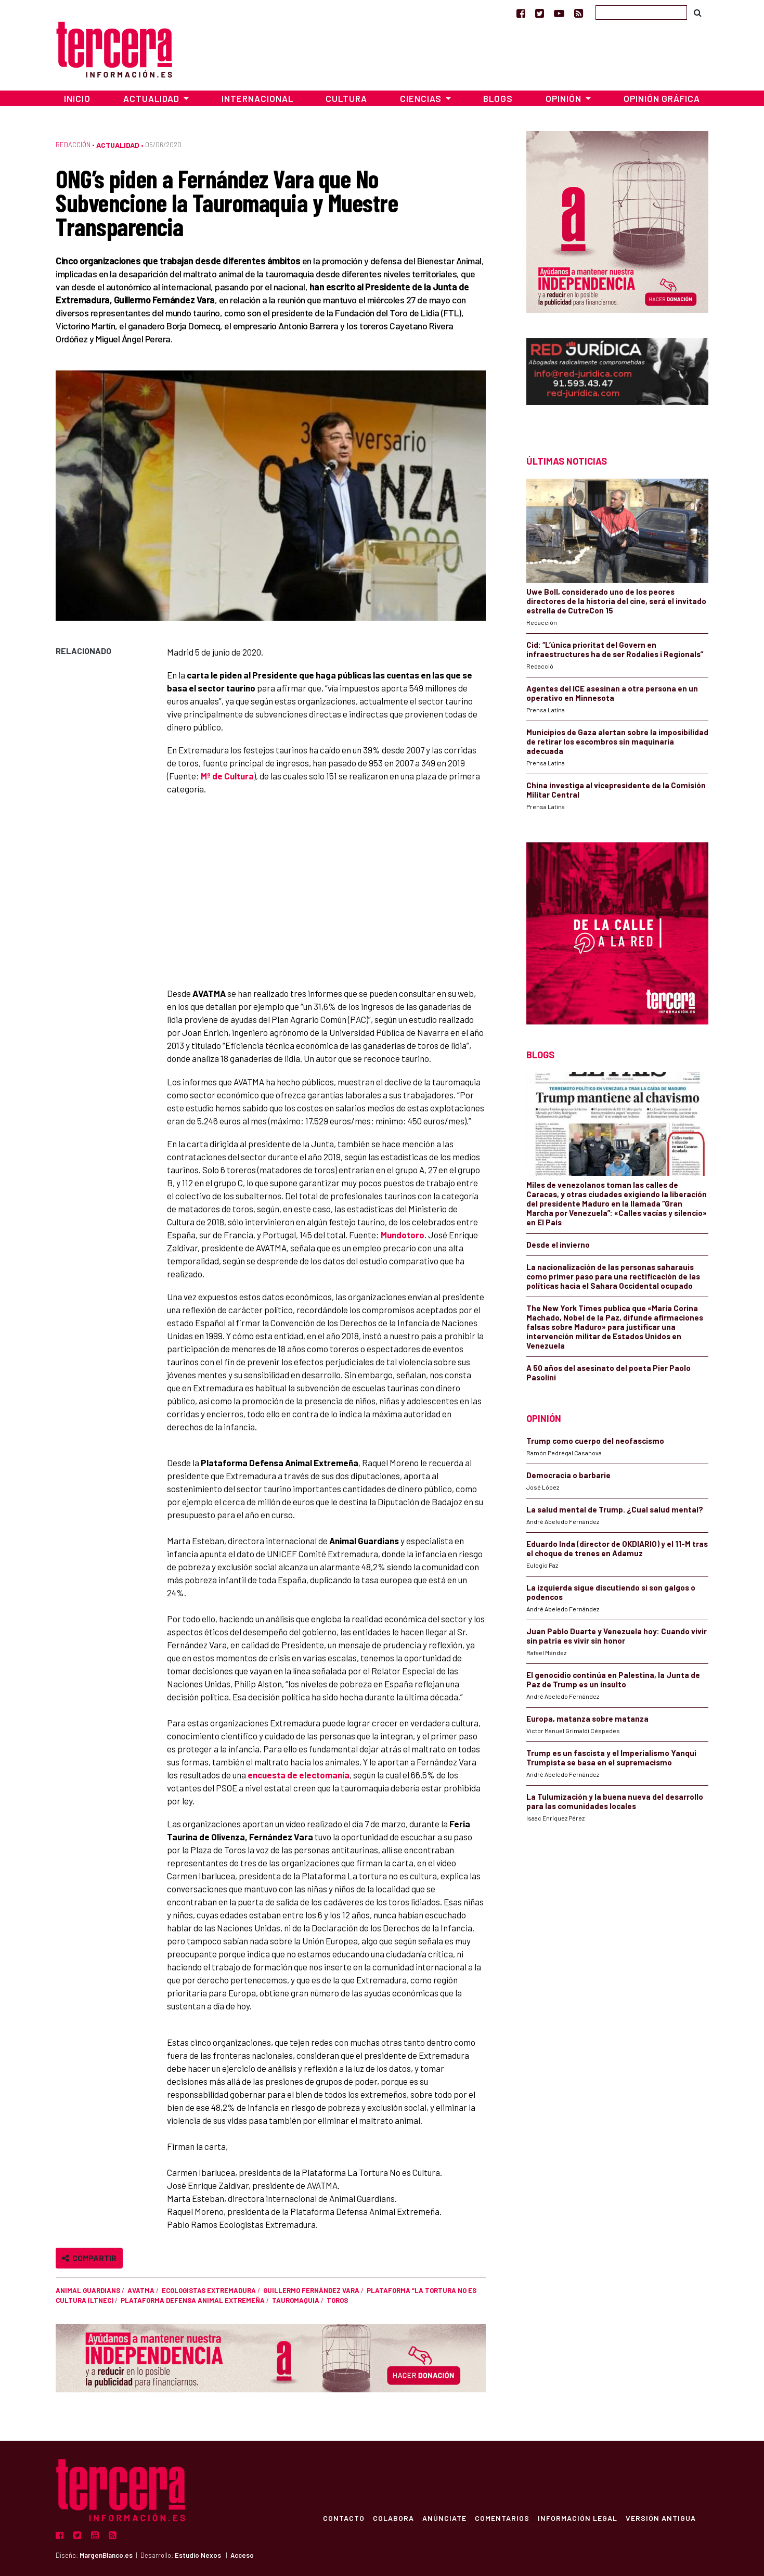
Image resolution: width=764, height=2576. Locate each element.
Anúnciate (444, 2518)
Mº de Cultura (227, 776)
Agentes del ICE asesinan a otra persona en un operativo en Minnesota (612, 693)
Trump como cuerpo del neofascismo (595, 1440)
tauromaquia (295, 2300)
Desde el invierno (558, 1244)
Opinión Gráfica (662, 98)
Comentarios (502, 2518)
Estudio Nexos (198, 2555)
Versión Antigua (661, 2518)
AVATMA (140, 2290)
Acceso (242, 2555)
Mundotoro (402, 1234)
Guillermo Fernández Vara (311, 2290)
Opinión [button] (565, 98)
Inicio (77, 98)
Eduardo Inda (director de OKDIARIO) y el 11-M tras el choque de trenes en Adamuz (617, 1548)
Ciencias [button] (422, 98)
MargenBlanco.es (106, 2555)
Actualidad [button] (152, 98)
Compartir (89, 2258)
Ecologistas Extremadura (209, 2290)
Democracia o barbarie (568, 1475)
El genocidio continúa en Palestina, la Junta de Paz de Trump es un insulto (613, 1679)
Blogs (498, 98)
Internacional (257, 98)
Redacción (73, 144)
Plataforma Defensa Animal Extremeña (193, 2300)
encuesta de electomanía (298, 1775)
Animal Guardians (88, 2290)
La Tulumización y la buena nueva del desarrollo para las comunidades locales (614, 1801)
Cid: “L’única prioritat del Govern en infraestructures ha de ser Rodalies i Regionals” (614, 649)
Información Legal (577, 2518)
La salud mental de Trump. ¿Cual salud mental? (614, 1509)
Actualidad (117, 144)
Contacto (344, 2518)
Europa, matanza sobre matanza (587, 1718)
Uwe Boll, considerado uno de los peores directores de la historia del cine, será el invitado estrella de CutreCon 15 (616, 601)
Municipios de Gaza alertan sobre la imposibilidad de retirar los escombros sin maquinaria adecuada (617, 741)
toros (337, 2300)
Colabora (393, 2518)
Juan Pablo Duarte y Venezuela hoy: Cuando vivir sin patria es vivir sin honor (616, 1635)
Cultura (346, 98)
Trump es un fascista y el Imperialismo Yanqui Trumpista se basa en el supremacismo (611, 1757)
